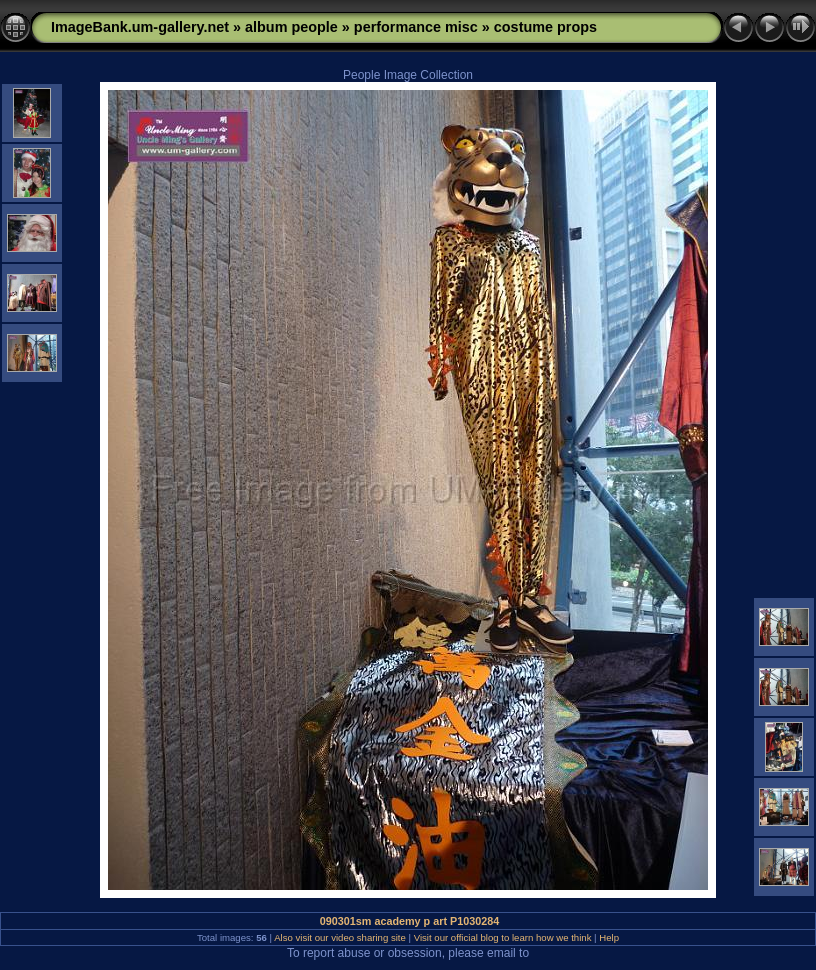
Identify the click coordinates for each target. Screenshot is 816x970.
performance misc (416, 27)
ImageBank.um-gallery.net (140, 27)
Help (609, 937)
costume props (545, 27)
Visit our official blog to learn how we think (503, 937)
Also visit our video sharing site (340, 937)
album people (291, 27)
